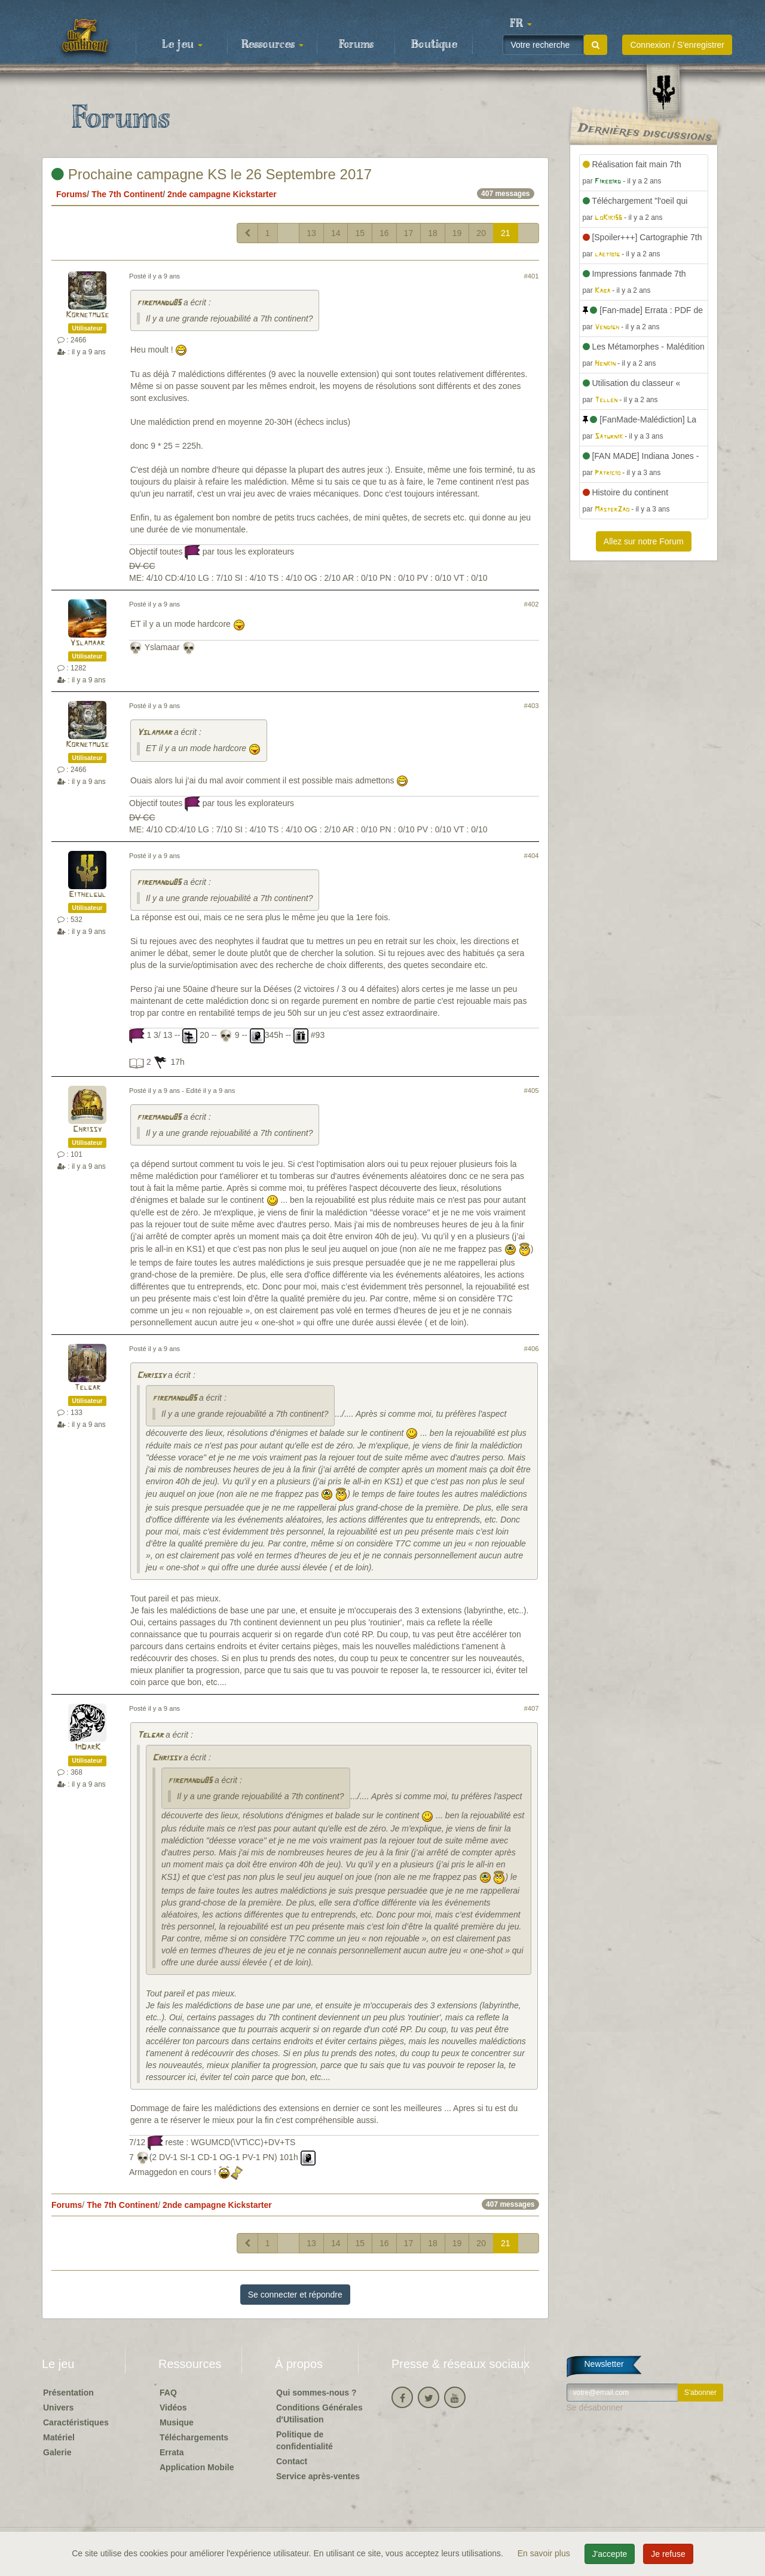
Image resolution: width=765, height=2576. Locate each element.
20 (481, 233)
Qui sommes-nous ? (316, 2392)
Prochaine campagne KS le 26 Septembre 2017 (211, 174)
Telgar (87, 1387)
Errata (171, 2452)
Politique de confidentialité (304, 2440)
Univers (58, 2407)
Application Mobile (197, 2467)
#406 (531, 1348)
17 (409, 233)
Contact (291, 2461)
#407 (531, 1708)
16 (384, 233)
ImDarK (87, 1747)
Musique (177, 2422)
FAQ (168, 2392)
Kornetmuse (87, 315)
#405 (531, 1090)
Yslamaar (87, 643)
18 (432, 233)
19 (457, 233)
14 (336, 233)
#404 (531, 855)
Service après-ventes (318, 2476)
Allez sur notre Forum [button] (644, 541)
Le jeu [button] (182, 44)
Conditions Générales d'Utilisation (319, 2413)
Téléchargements (194, 2437)
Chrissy (87, 1129)
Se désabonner (595, 2407)
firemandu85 (159, 303)
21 (505, 233)
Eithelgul (87, 894)
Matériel (59, 2437)
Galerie (57, 2452)
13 (311, 233)
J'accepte (610, 2554)
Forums (356, 44)
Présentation (68, 2392)
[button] (520, 24)
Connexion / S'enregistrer (677, 45)
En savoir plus (545, 2553)
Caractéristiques (76, 2422)
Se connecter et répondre (295, 2294)
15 (360, 233)
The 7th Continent (127, 194)
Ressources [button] (272, 44)
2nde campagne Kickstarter (222, 194)
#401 (531, 276)
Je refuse (668, 2554)
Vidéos (173, 2407)
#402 (531, 604)
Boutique (434, 44)
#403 (531, 705)
